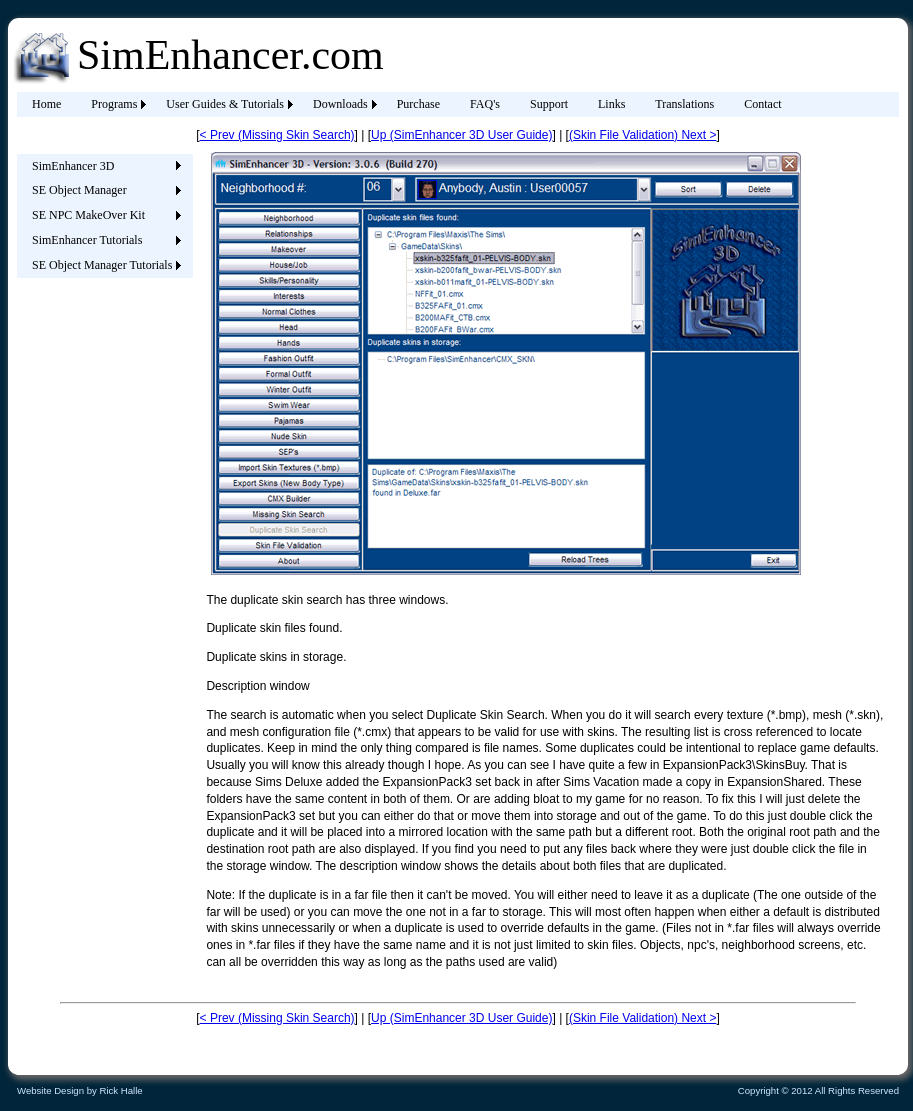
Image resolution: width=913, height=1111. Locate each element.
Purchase (418, 104)
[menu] (101, 216)
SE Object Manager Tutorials (102, 265)
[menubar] (407, 104)
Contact (762, 104)
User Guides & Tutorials (225, 104)
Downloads (340, 104)
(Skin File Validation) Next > (643, 135)
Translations (684, 104)
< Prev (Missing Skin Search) (277, 135)
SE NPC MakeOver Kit (88, 215)
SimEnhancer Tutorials (87, 240)
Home (46, 104)
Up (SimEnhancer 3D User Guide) (461, 135)
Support (549, 104)
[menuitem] (46, 104)
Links (611, 104)
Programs (114, 104)
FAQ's (485, 104)
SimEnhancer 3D (73, 166)
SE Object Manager (79, 190)
